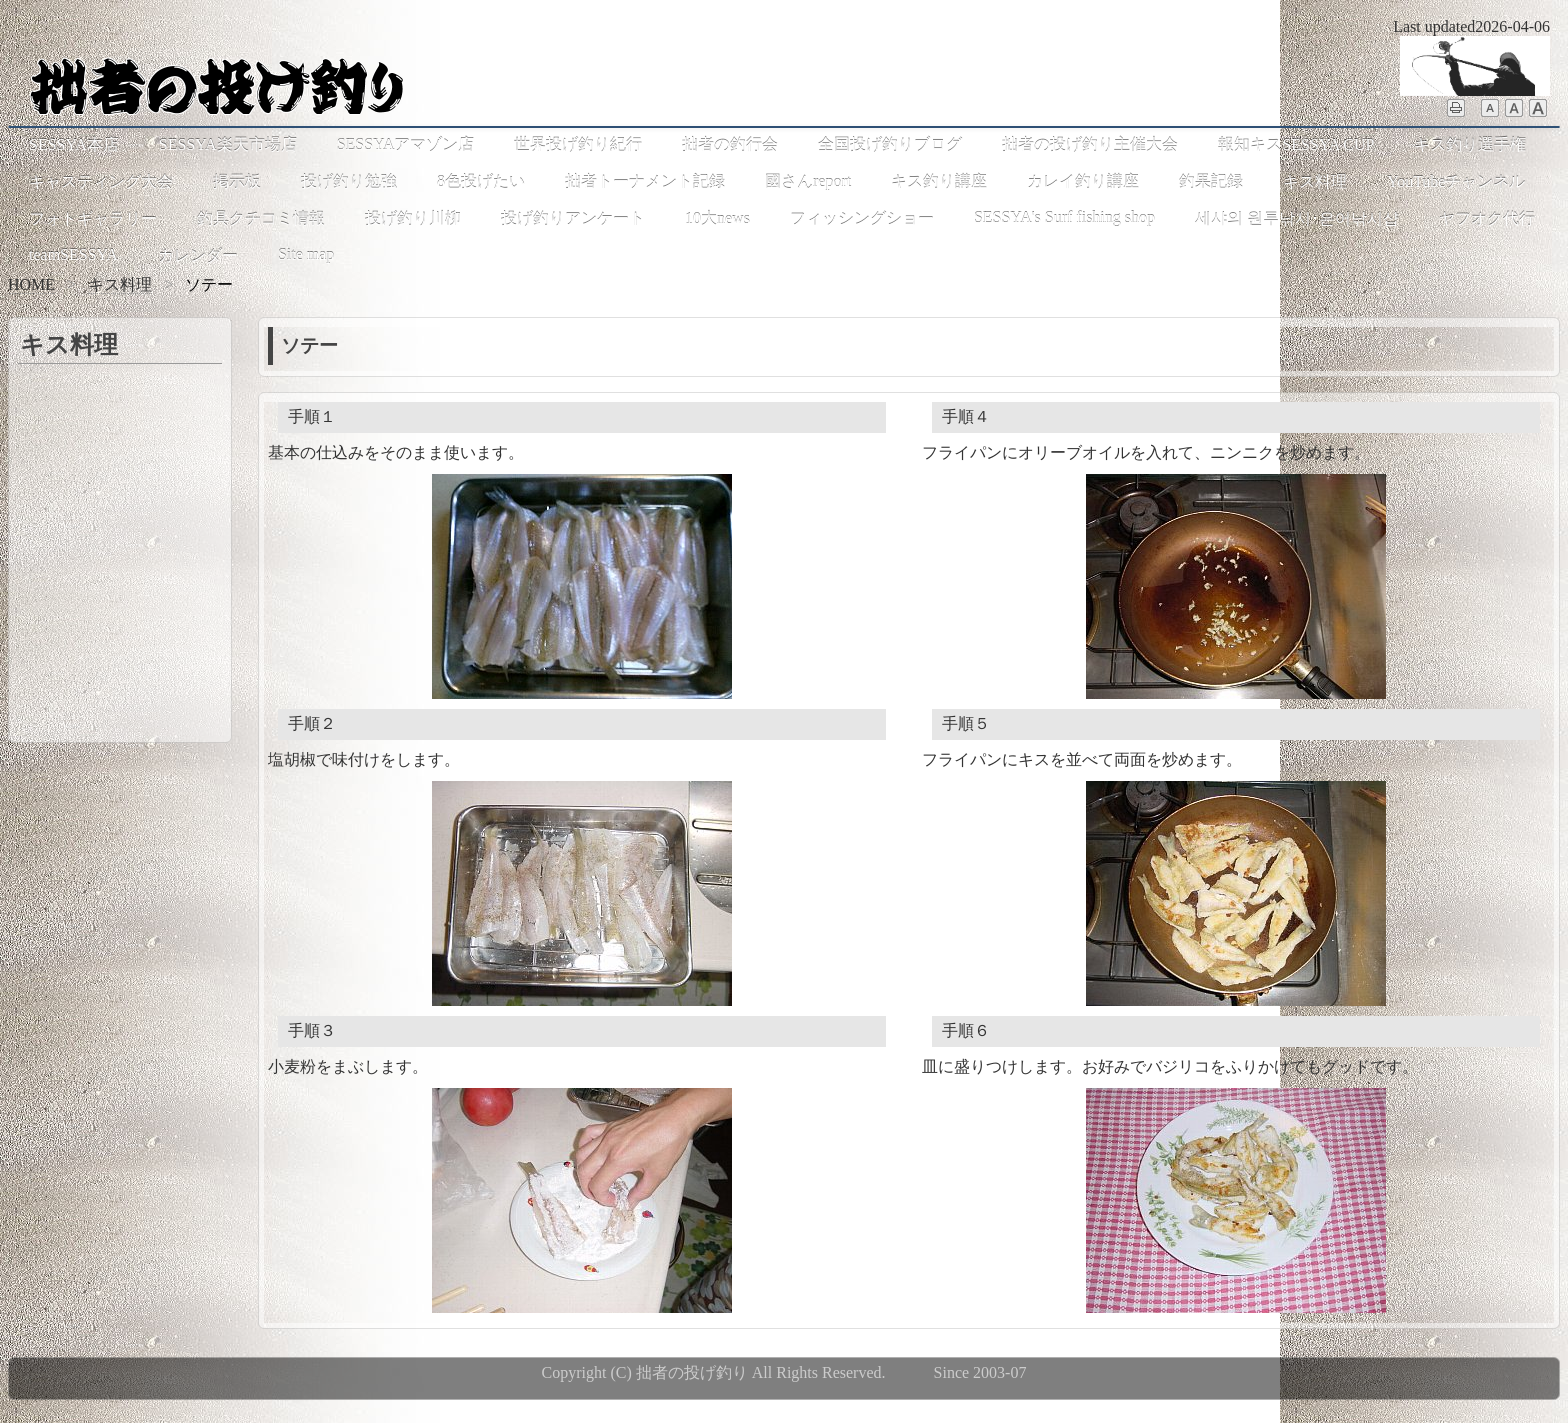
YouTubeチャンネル (1456, 181)
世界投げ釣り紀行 (578, 144)
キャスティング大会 (101, 181)
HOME (31, 284)
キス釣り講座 (939, 181)
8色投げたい (481, 181)
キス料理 (1315, 181)
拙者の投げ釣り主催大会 (1090, 144)
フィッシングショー (862, 218)
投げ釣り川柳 (413, 218)
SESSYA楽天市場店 (228, 144)
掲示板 (237, 181)
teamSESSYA (73, 254)
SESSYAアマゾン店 (406, 144)
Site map (306, 254)
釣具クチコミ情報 (261, 218)
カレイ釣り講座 (1083, 181)
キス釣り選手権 (1470, 144)
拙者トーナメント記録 (645, 181)
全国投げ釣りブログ (890, 144)
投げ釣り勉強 (349, 181)
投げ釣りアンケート (573, 218)
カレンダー (198, 255)
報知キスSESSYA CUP (1296, 144)
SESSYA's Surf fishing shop (1064, 217)
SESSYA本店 (74, 144)
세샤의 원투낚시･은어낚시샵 (1297, 218)
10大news (717, 218)
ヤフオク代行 (1487, 218)
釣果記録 (1211, 181)
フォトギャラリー (93, 218)
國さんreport (808, 181)
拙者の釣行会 (730, 144)
